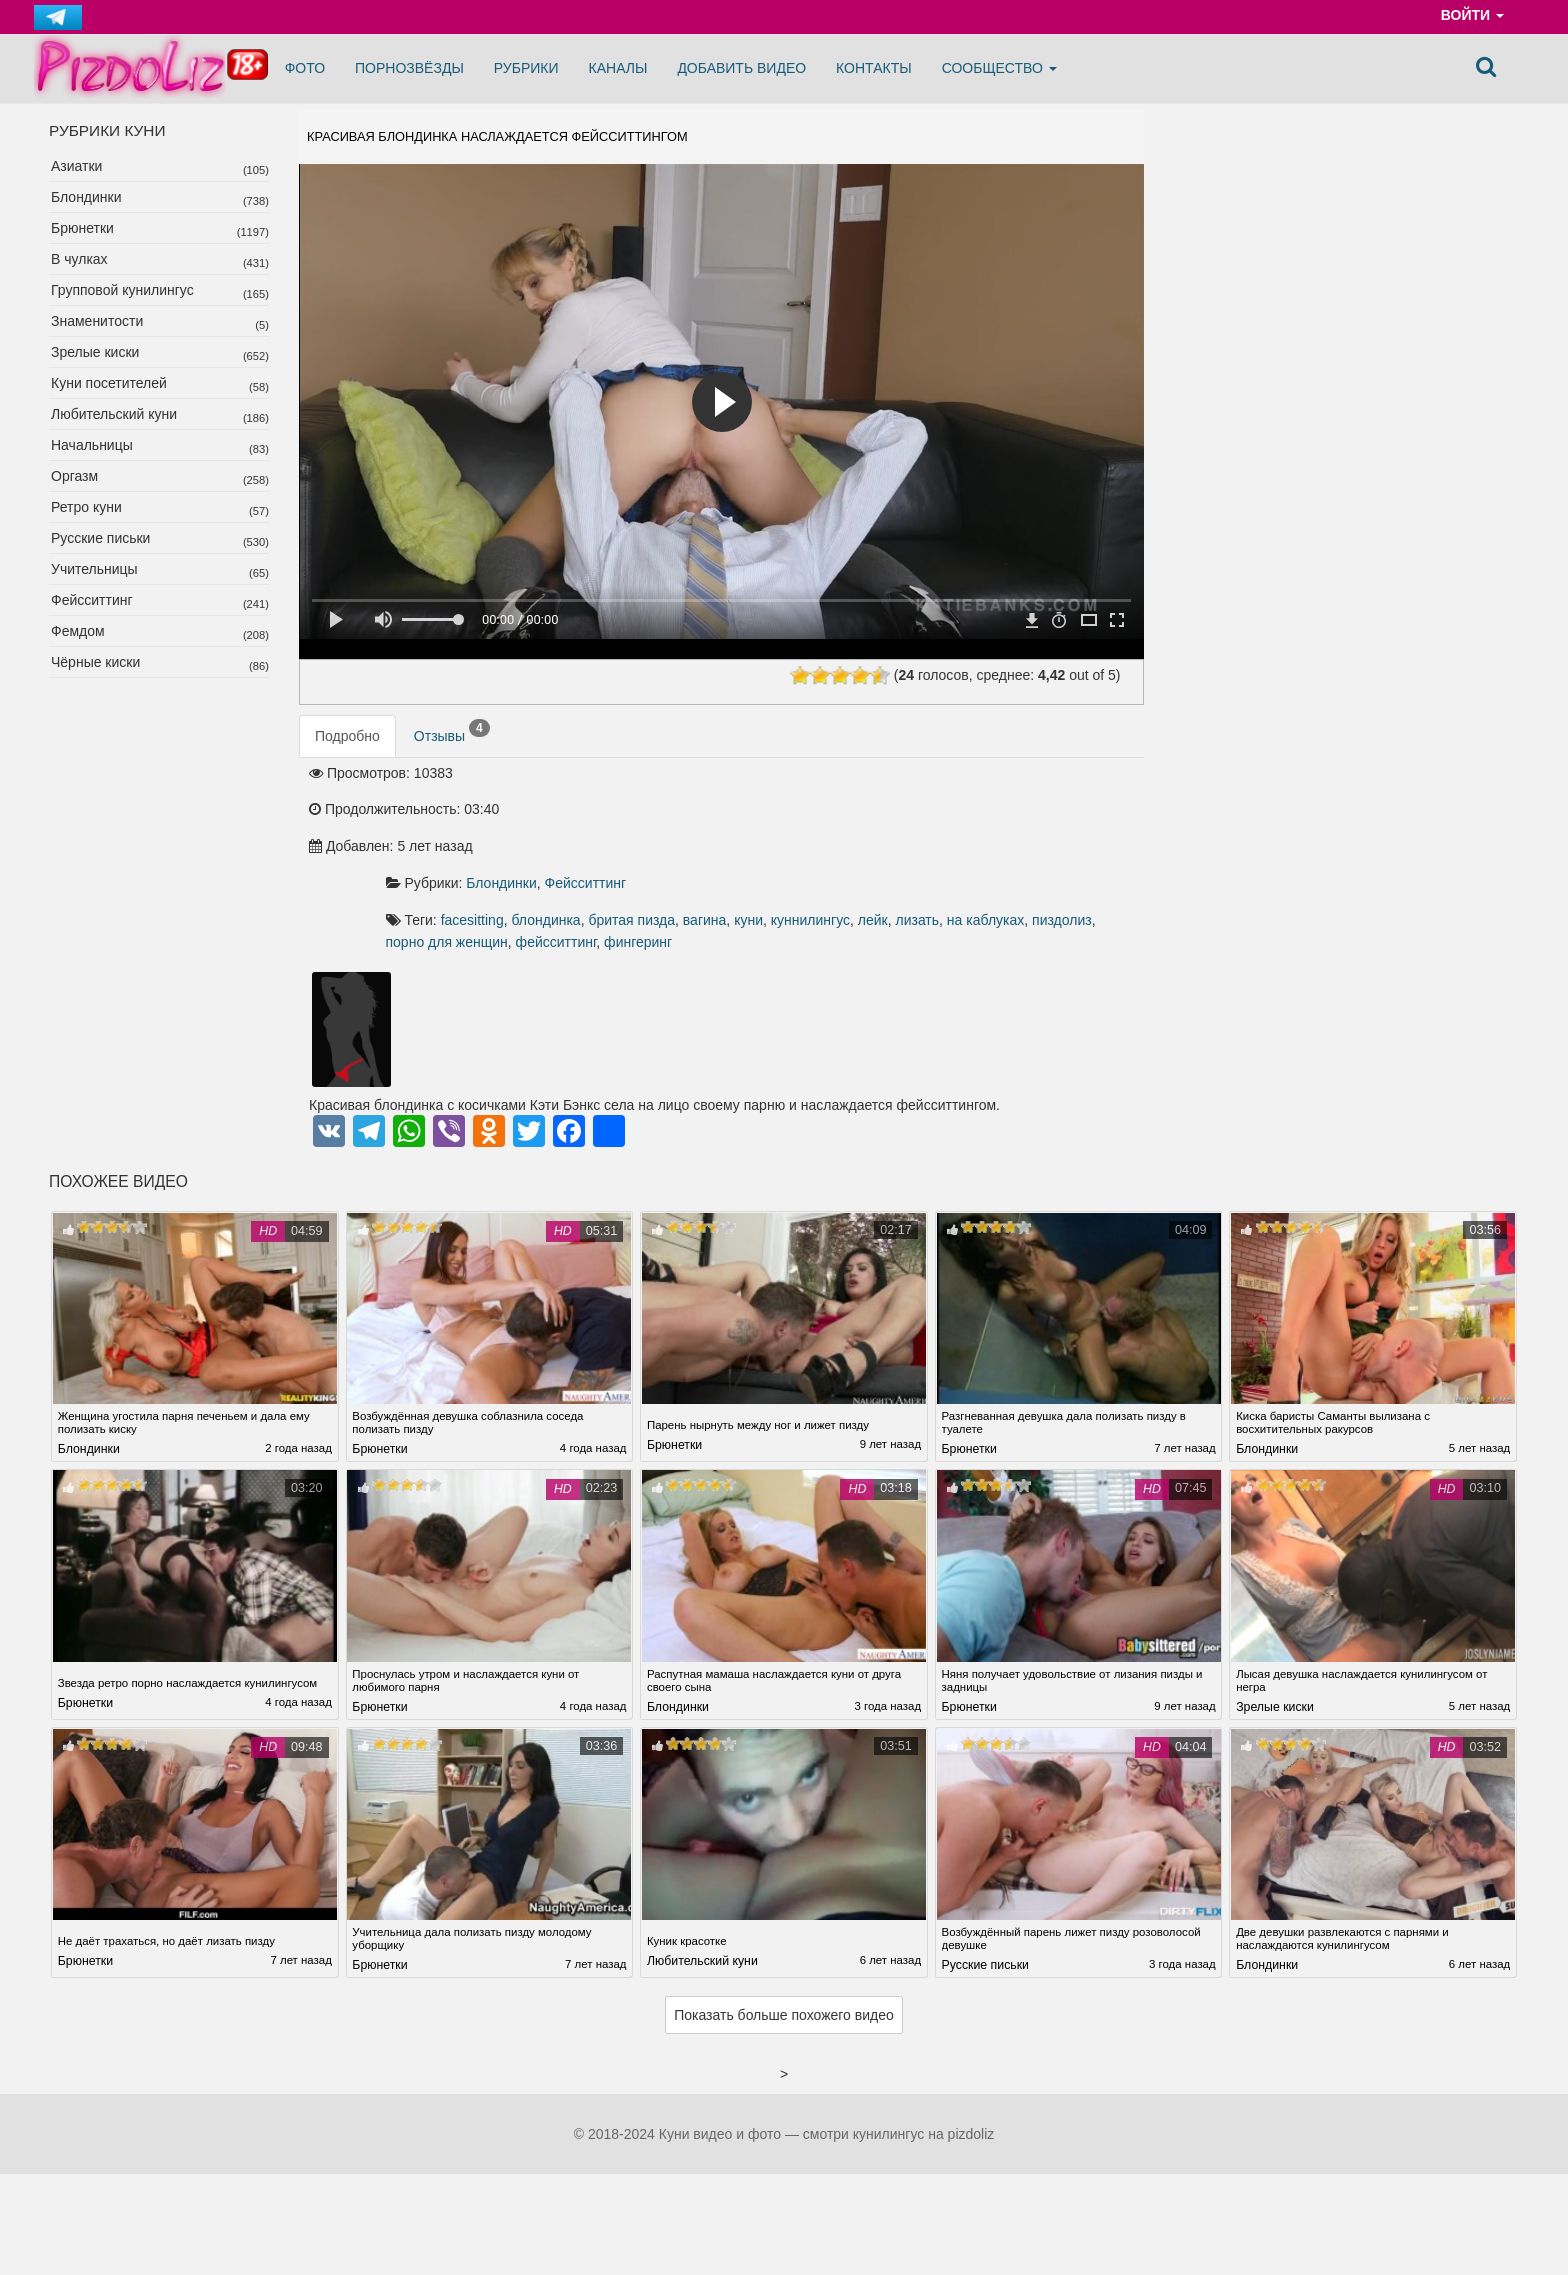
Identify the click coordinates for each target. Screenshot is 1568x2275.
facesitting (725, 823)
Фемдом (78, 631)
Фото (305, 68)
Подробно (347, 750)
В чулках (79, 259)
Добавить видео (741, 68)
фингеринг (673, 867)
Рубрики (526, 68)
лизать (699, 845)
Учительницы (94, 569)
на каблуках (766, 845)
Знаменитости (97, 321)
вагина (958, 823)
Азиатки (76, 166)
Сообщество (999, 68)
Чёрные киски (95, 662)
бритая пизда (885, 823)
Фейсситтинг (92, 600)
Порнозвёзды (409, 68)
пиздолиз (843, 845)
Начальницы (92, 445)
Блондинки (86, 197)
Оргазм (74, 476)
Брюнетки (82, 228)
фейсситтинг (1051, 845)
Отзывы (452, 746)
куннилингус (1063, 823)
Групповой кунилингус (122, 290)
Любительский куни (114, 414)
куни (1002, 823)
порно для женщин (942, 845)
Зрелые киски (95, 352)
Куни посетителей (109, 383)
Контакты (874, 68)
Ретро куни (86, 507)
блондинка (799, 823)
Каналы (618, 68)
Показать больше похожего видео (784, 1943)
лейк (654, 845)
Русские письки (100, 538)
